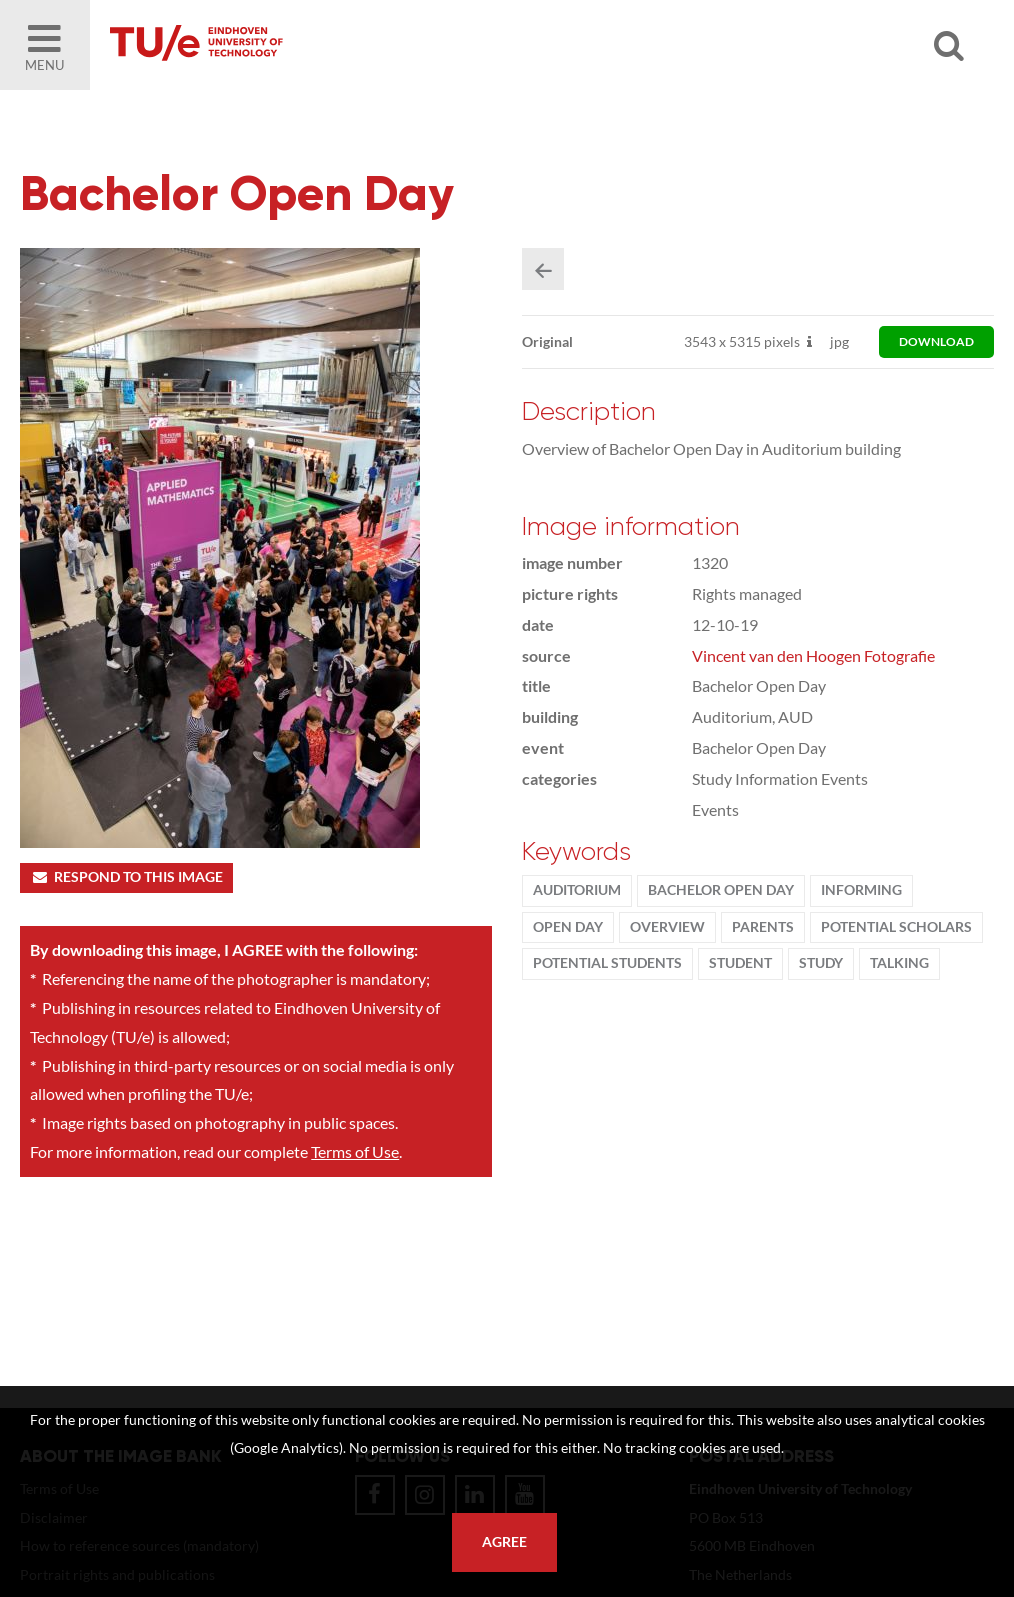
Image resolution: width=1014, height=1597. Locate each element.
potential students (607, 963)
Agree (504, 1542)
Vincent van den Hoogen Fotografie (813, 655)
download (936, 341)
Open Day (568, 927)
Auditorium (577, 890)
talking (899, 963)
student (740, 963)
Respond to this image (126, 877)
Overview (667, 927)
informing (861, 890)
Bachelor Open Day (721, 890)
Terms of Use (355, 1151)
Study (821, 963)
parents (763, 927)
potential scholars (896, 927)
